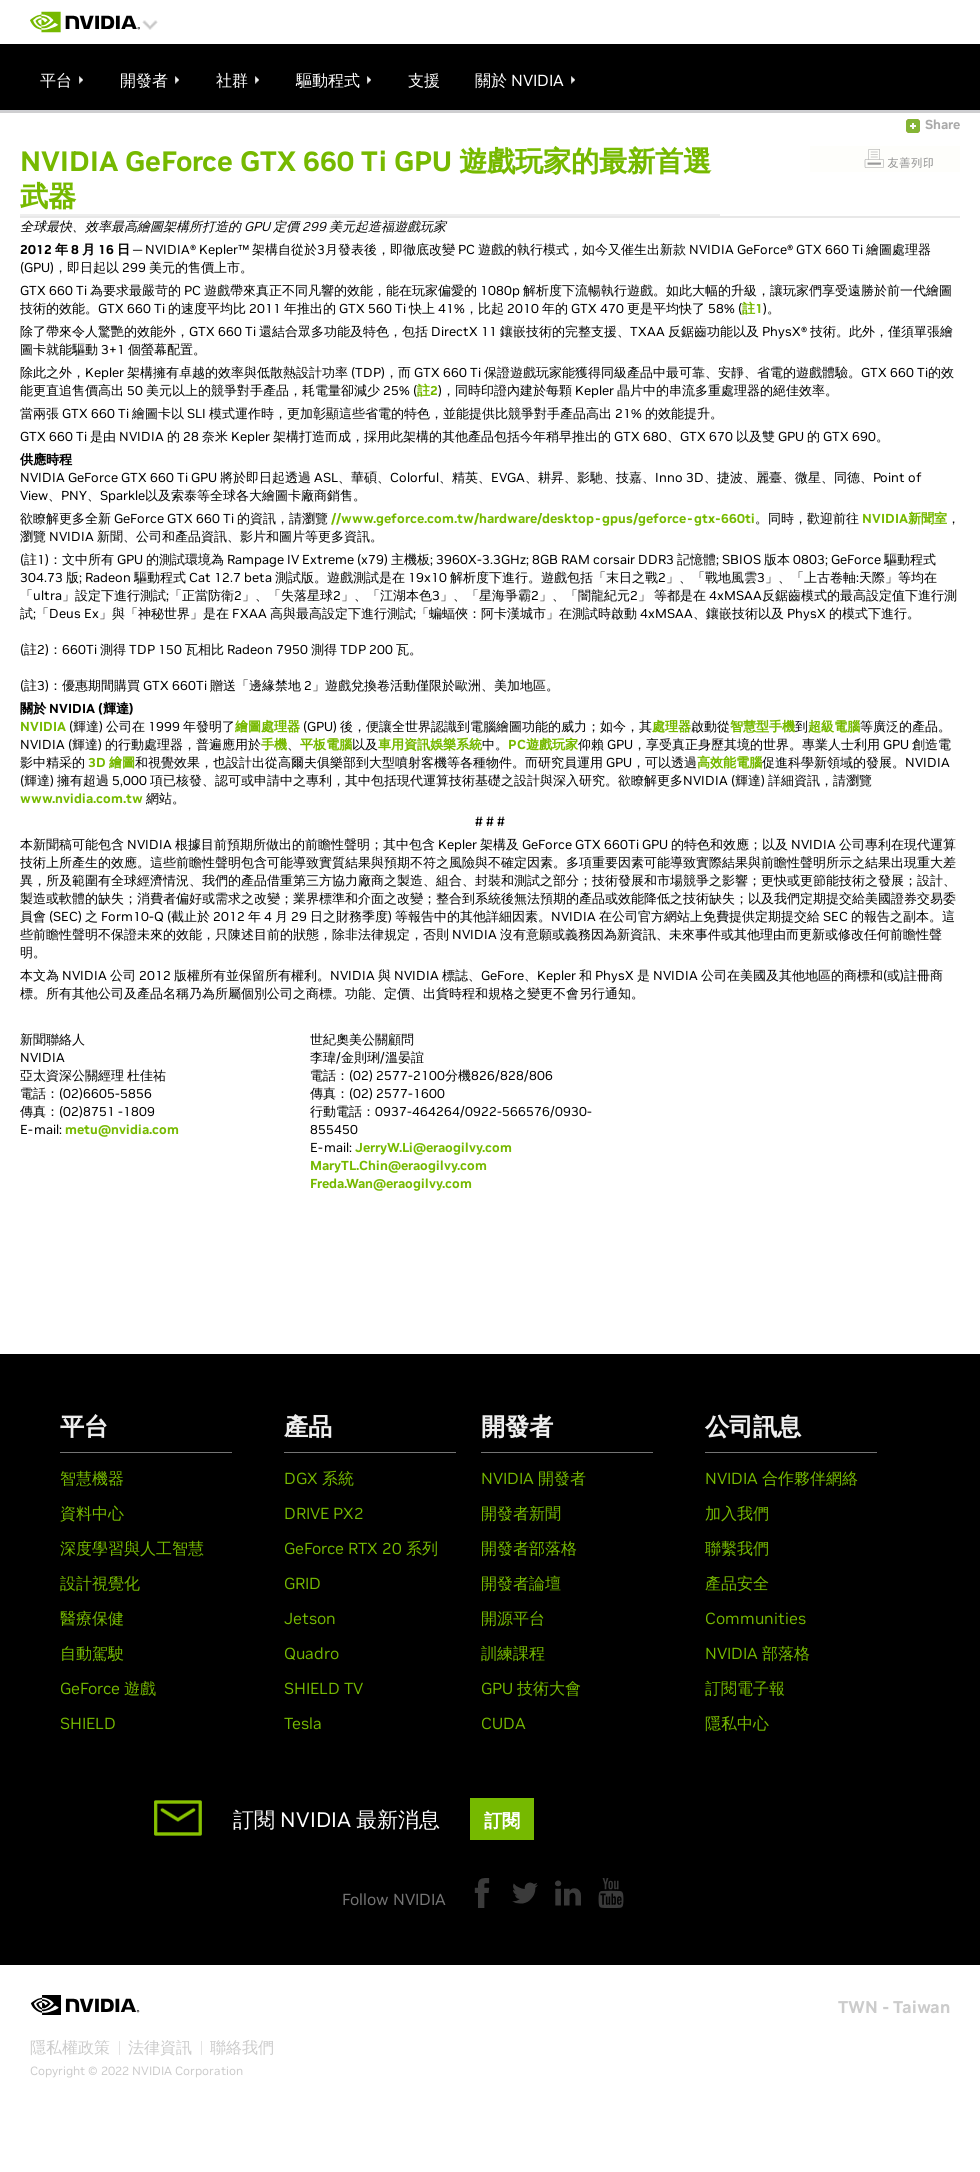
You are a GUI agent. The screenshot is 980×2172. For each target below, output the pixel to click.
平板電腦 (326, 744)
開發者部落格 (529, 1548)
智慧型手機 (762, 726)
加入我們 (737, 1513)
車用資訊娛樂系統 (430, 744)
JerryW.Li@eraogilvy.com (433, 1147)
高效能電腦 (729, 762)
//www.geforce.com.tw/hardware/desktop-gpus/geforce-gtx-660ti (543, 518)
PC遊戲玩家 (543, 744)
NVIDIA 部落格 (757, 1653)
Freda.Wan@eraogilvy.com (391, 1183)
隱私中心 (737, 1723)
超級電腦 (834, 726)
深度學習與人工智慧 (132, 1548)
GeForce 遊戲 (108, 1688)
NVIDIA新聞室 (904, 518)
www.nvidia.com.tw (81, 798)
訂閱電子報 (745, 1688)
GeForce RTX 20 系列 (361, 1548)
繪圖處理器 (267, 726)
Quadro (311, 1653)
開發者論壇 (521, 1583)
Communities (755, 1618)
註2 (427, 390)
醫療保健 (92, 1618)
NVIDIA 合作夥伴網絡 (781, 1478)
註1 (752, 308)
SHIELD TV (323, 1688)
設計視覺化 (100, 1583)
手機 (274, 744)
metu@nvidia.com (122, 1129)
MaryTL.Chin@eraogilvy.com (398, 1165)
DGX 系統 (319, 1478)
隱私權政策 (70, 2047)
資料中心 (92, 1513)
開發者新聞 (521, 1513)
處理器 (671, 726)
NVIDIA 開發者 (533, 1478)
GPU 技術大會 (531, 1688)
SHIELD (88, 1723)
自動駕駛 (92, 1653)
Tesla (303, 1723)
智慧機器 (92, 1478)
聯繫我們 (737, 1548)
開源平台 (513, 1618)
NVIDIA (43, 726)
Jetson (310, 1618)
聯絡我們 (242, 2047)
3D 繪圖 (111, 762)
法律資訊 (160, 2047)
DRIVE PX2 (324, 1513)
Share (942, 124)
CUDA (503, 1723)
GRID (302, 1583)
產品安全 (737, 1583)
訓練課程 (513, 1653)
